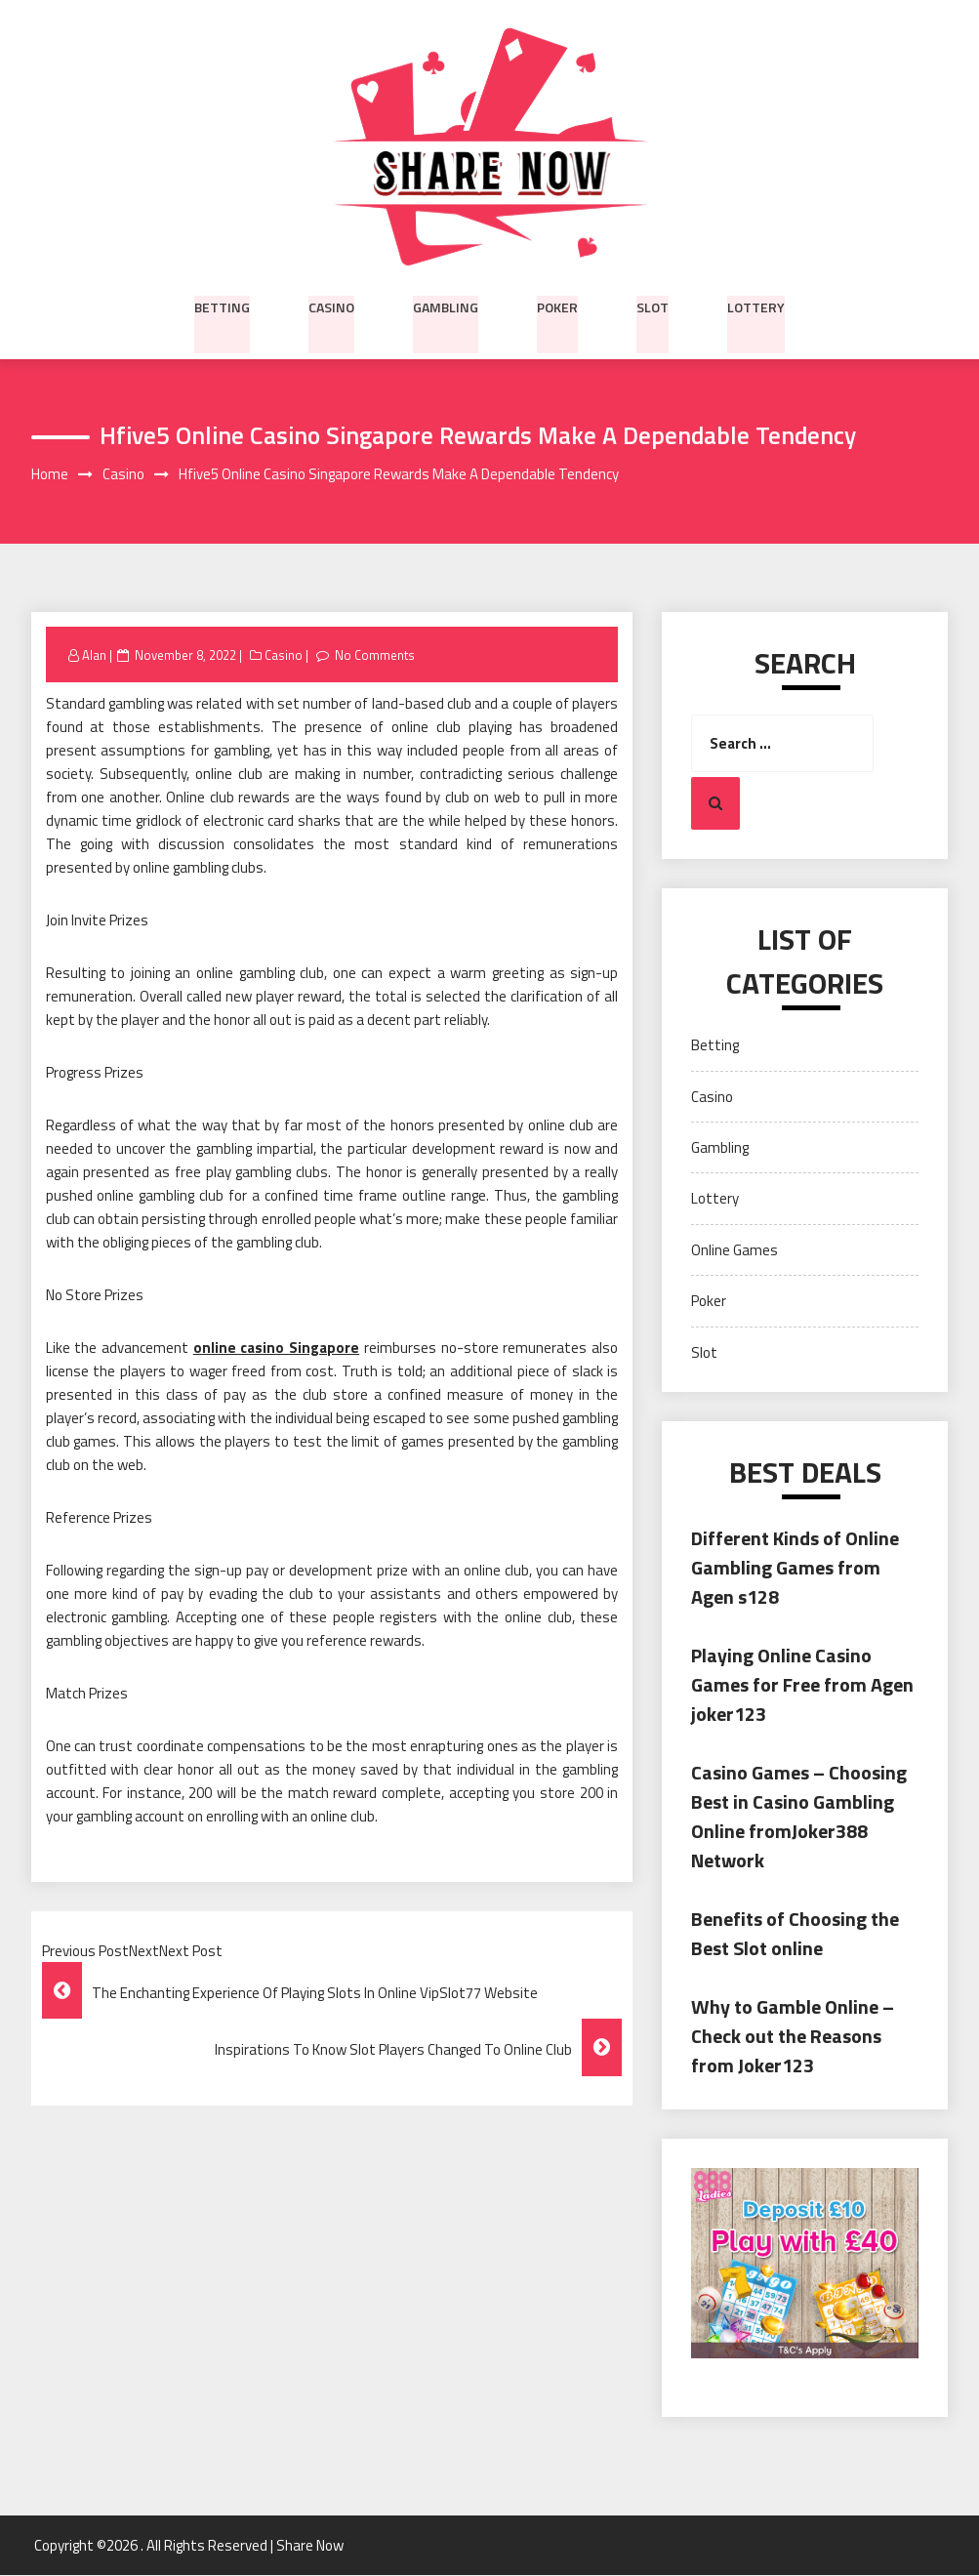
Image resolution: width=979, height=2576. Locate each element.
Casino (331, 305)
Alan (94, 655)
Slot (652, 305)
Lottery (756, 305)
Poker (557, 305)
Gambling (445, 305)
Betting (222, 305)
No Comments (376, 655)
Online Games (734, 1250)
